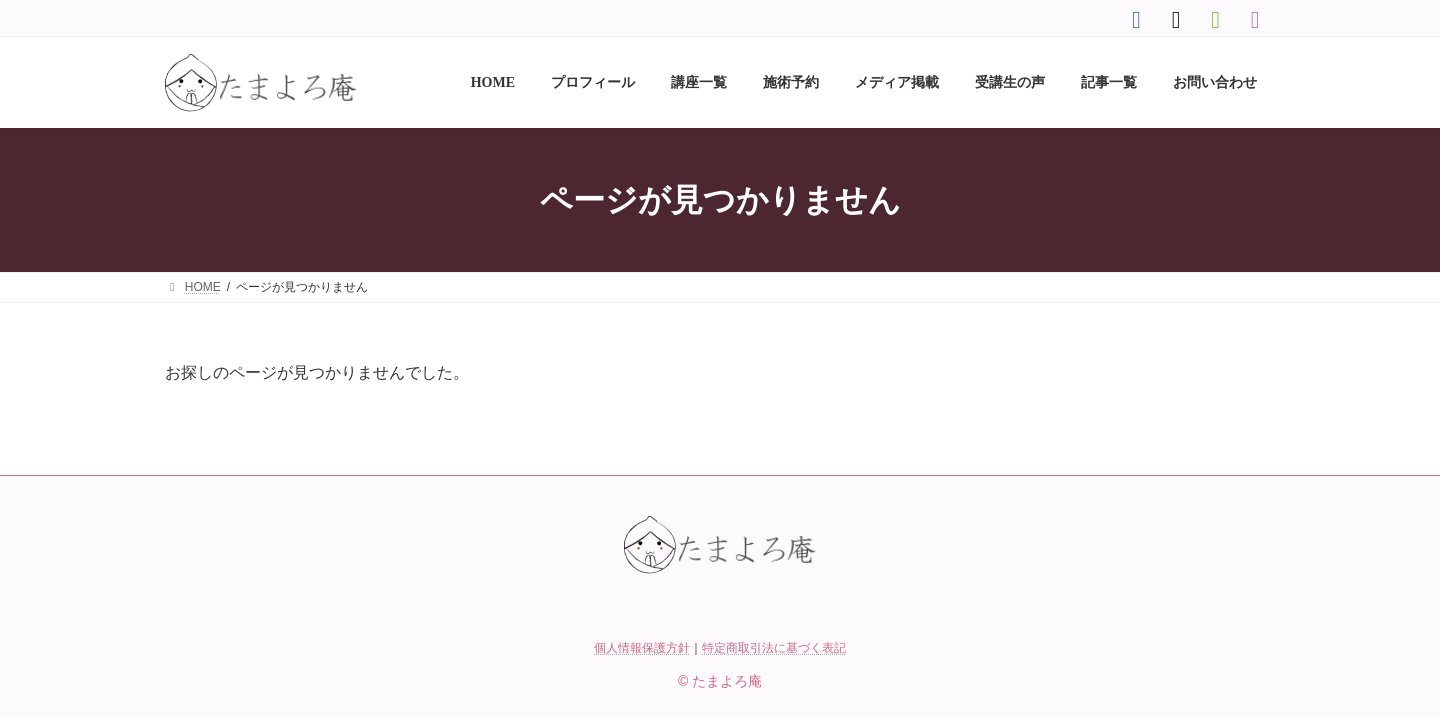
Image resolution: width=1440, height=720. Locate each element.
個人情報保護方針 (642, 648)
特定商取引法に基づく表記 (774, 648)
